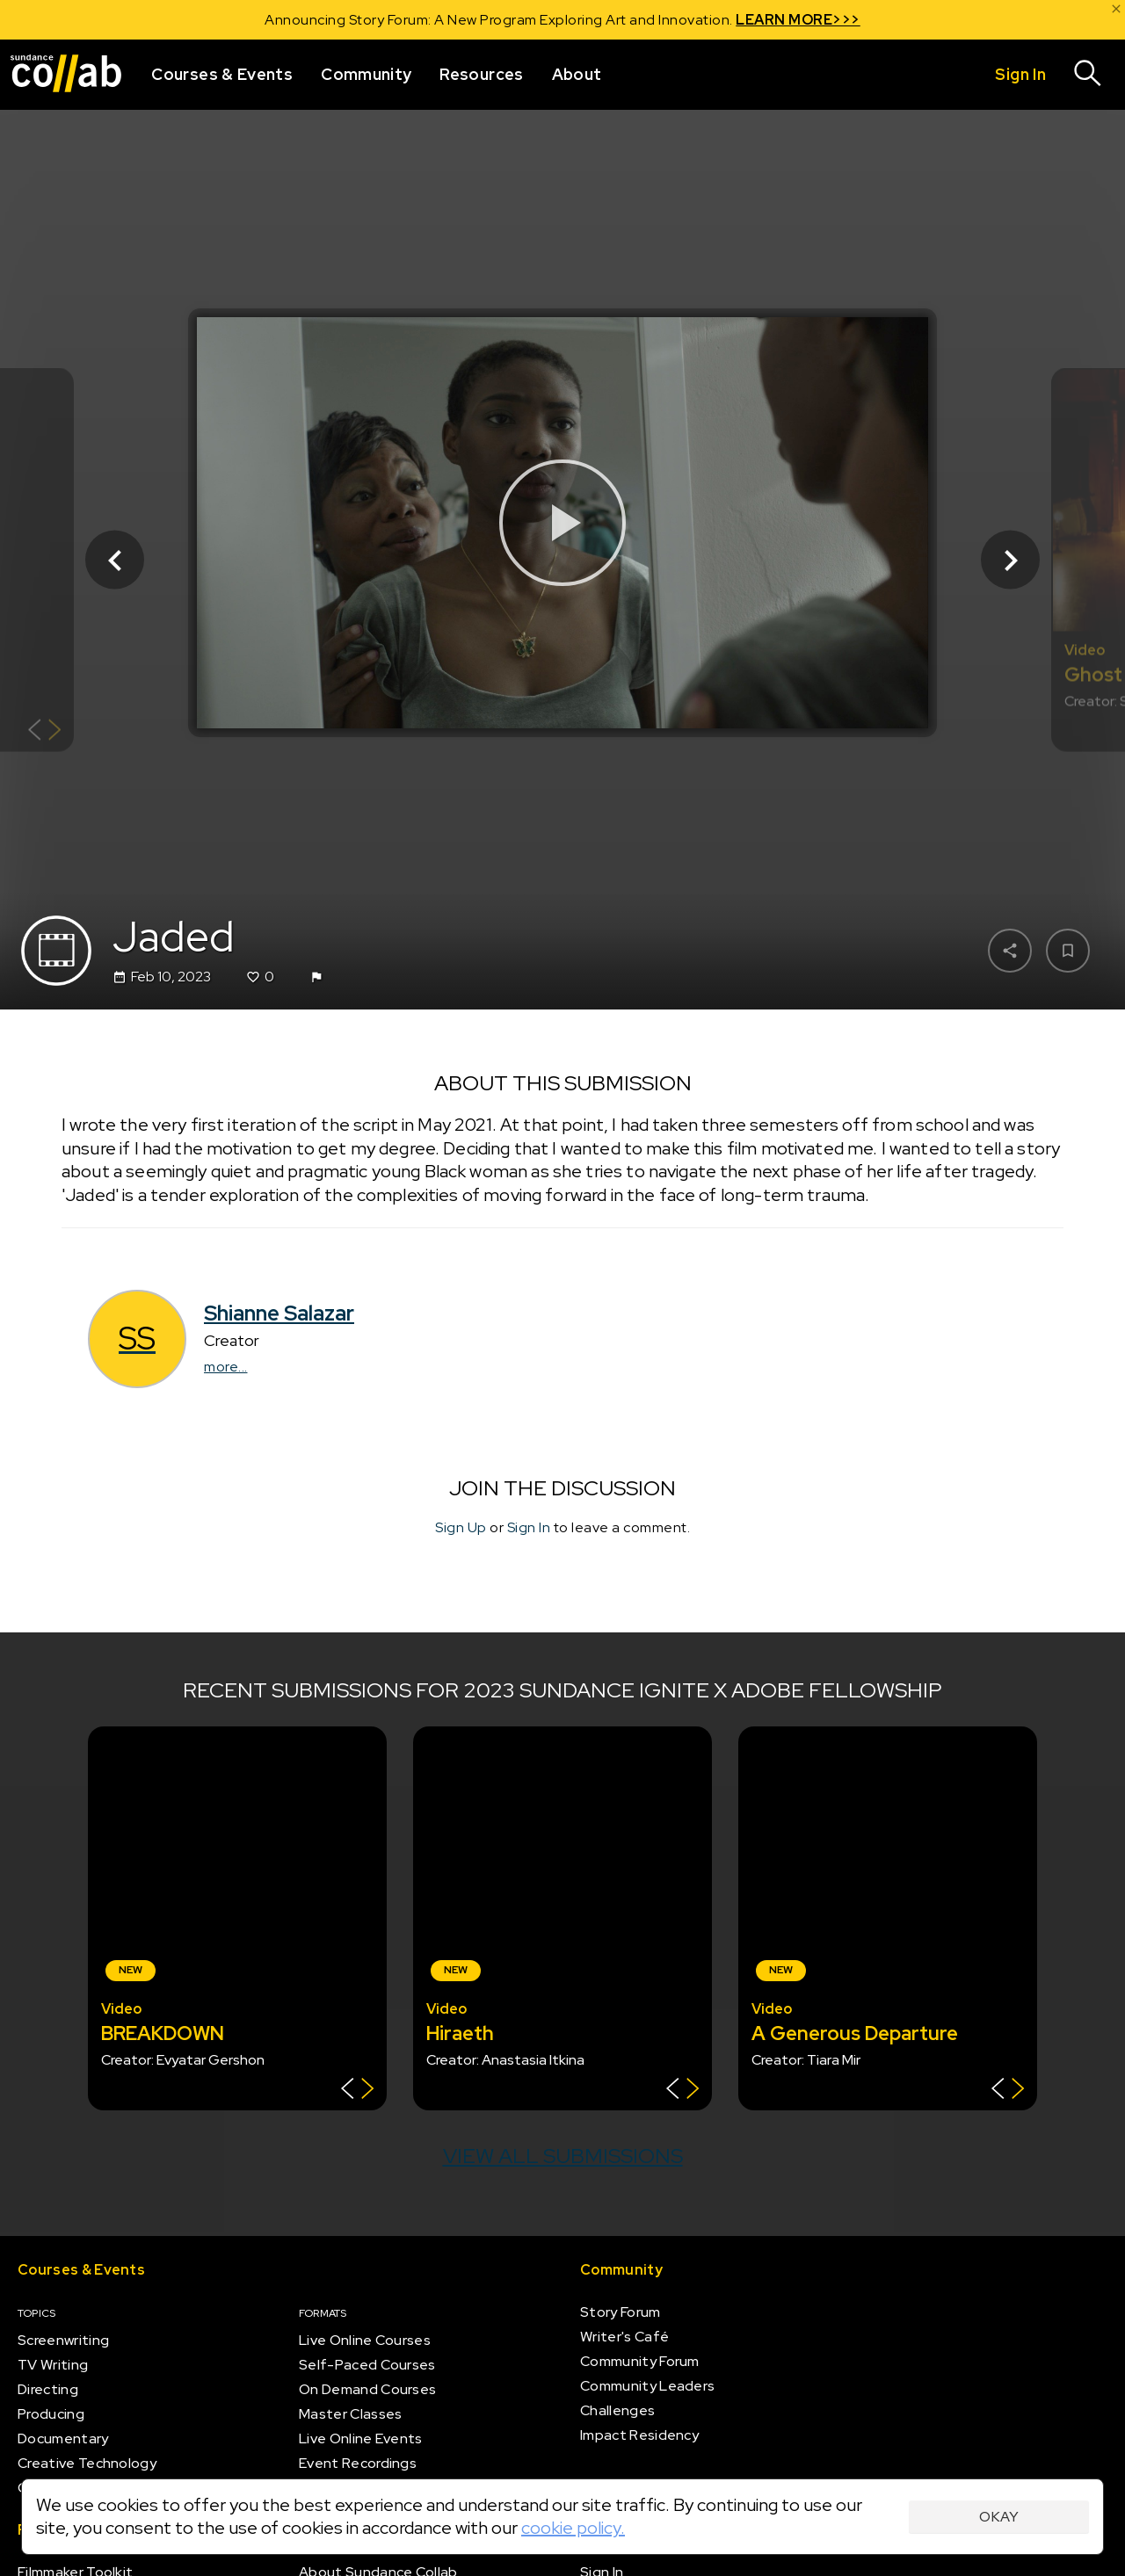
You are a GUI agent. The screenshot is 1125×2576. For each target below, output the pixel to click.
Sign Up (461, 1527)
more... (226, 1366)
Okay (999, 2516)
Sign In (529, 1527)
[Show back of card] (44, 732)
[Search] (1088, 75)
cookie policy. (573, 2527)
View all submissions (563, 2155)
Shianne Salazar (279, 1313)
